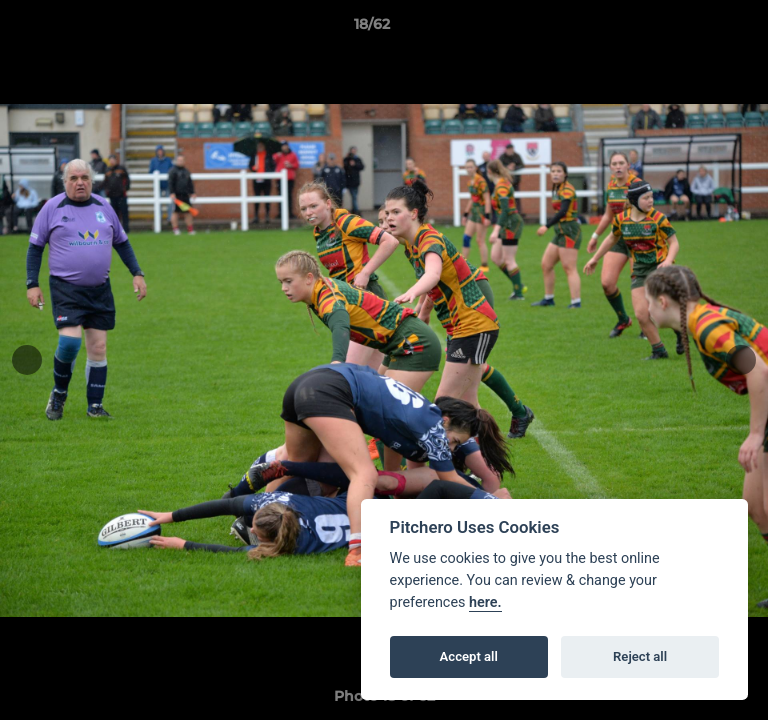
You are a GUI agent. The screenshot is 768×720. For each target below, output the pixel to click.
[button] (696, 29)
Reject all (640, 656)
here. (485, 602)
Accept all (469, 656)
